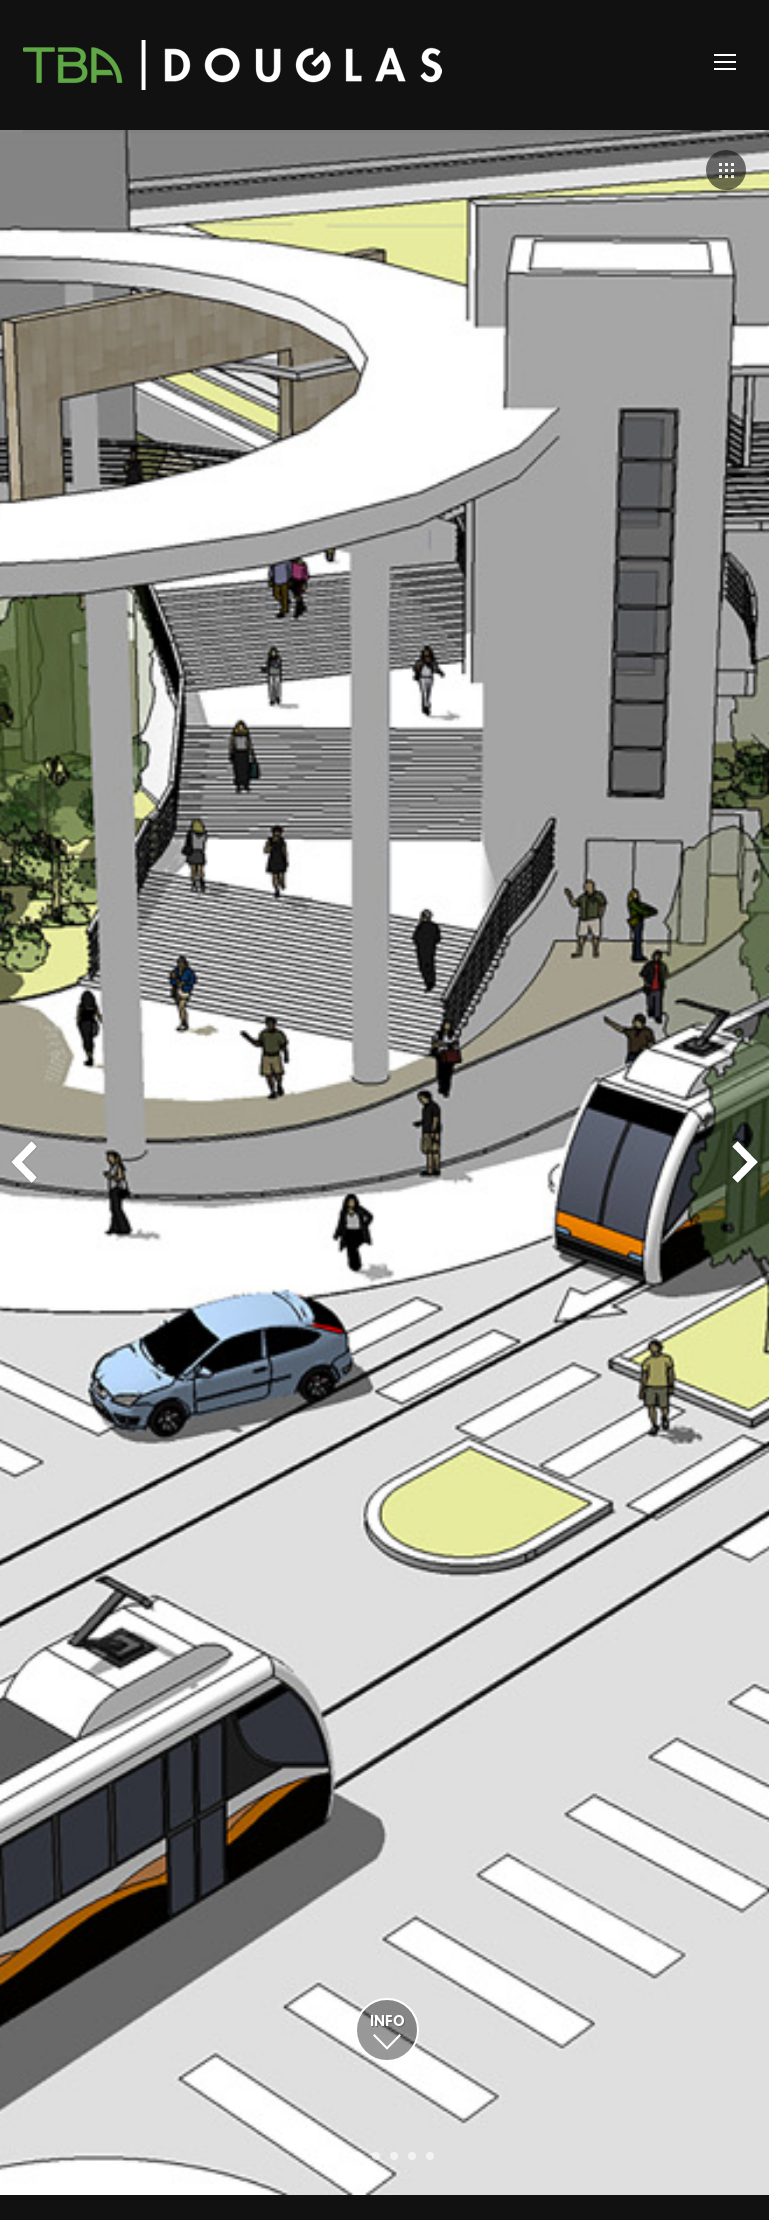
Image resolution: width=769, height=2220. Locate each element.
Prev (24, 1162)
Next (745, 1162)
